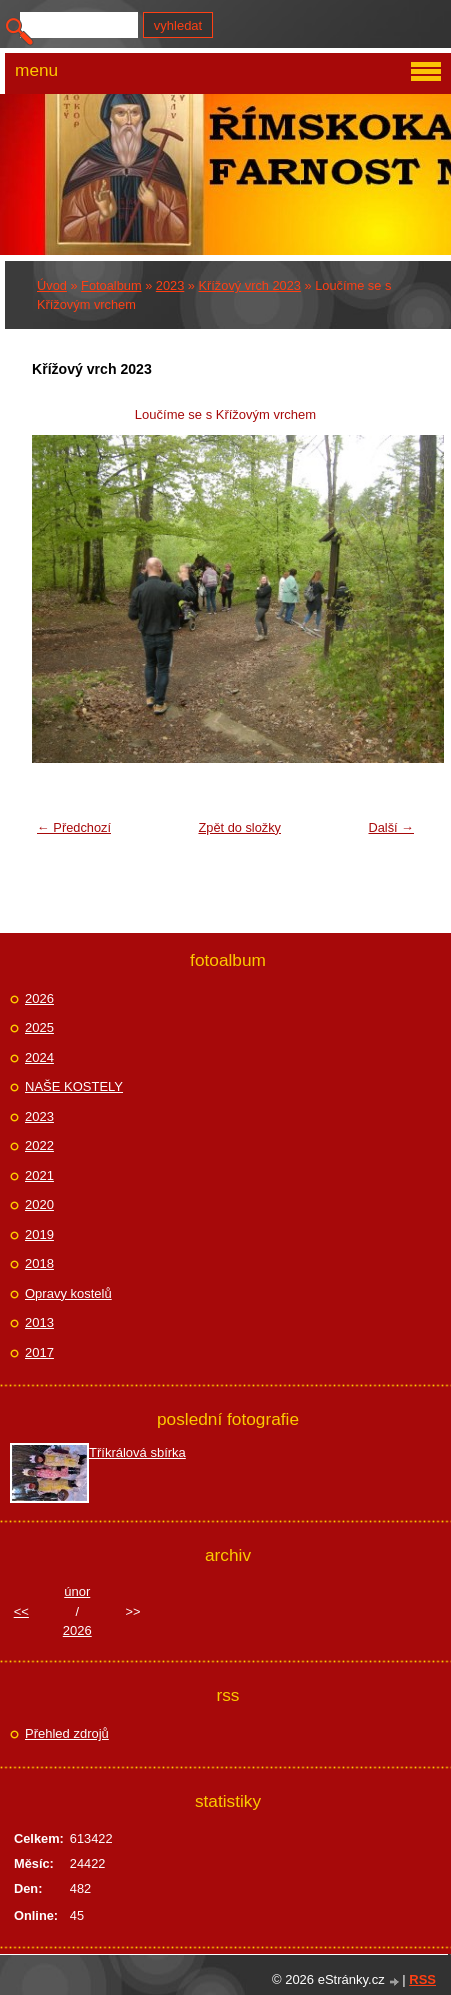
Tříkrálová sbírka (137, 1452)
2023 (170, 285)
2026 (39, 998)
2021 (39, 1175)
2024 (39, 1057)
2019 (39, 1234)
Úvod (52, 285)
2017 (39, 1352)
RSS (422, 1979)
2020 (39, 1204)
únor (77, 1591)
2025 (39, 1027)
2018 (39, 1263)
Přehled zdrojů (67, 1733)
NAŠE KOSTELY (74, 1086)
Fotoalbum (111, 285)
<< (21, 1611)
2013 (39, 1322)
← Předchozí (74, 827)
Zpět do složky (239, 827)
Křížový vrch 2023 (250, 285)
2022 (39, 1145)
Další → (391, 827)
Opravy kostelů (68, 1293)
